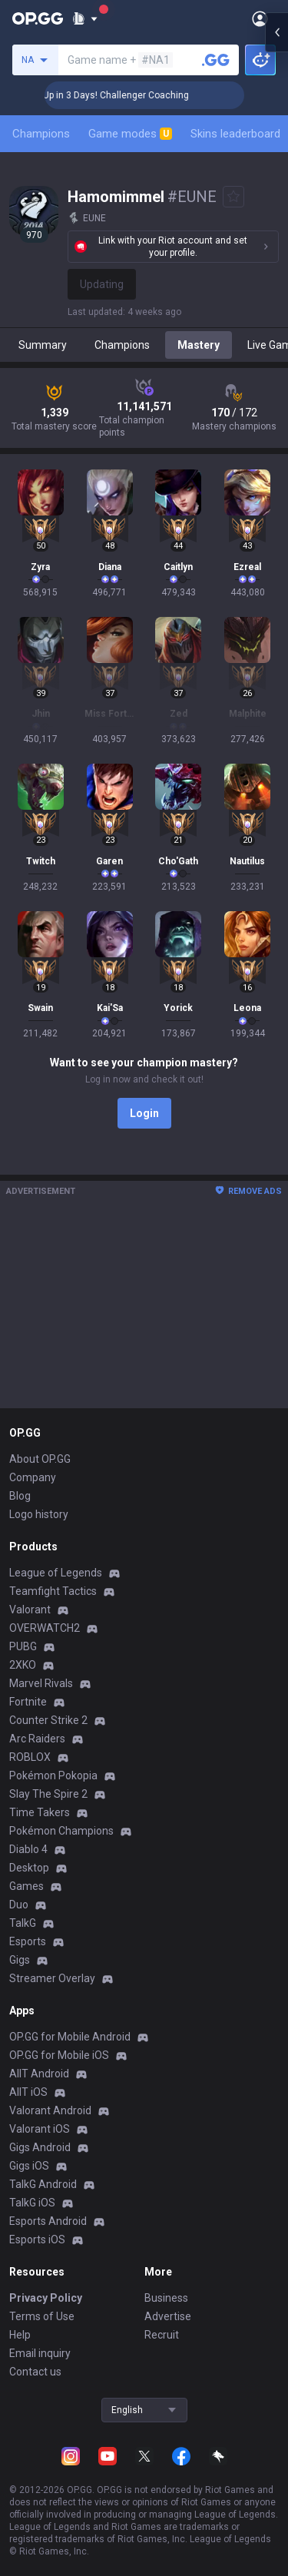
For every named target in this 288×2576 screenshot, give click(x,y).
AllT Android (39, 2073)
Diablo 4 (28, 1849)
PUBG (23, 1646)
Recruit (161, 2335)
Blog (20, 1496)
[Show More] (85, 18)
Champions (41, 134)
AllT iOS (28, 2092)
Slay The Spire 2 (48, 1794)
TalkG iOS (32, 2202)
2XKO (22, 1665)
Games (26, 1886)
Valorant (30, 1609)
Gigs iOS (29, 2166)
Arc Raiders (37, 1738)
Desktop (29, 1868)
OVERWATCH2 (44, 1628)
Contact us (35, 2371)
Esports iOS (37, 2239)
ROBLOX (30, 1757)
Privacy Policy (45, 2298)
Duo (18, 1904)
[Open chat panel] (276, 277)
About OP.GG (40, 1459)
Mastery (198, 345)
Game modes (130, 134)
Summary (42, 345)
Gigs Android (40, 2147)
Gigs (19, 1960)
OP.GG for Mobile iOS (59, 2055)
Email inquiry (40, 2353)
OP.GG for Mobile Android (70, 2037)
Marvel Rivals (41, 1683)
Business (166, 2298)
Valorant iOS (39, 2129)
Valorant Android (50, 2110)
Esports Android (48, 2221)
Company (32, 1477)
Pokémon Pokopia (53, 1775)
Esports (27, 1941)
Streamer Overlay (52, 1978)
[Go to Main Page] (37, 18)
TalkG (22, 1923)
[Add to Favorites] (233, 196)
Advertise (167, 2316)
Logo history (38, 1514)
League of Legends (55, 1572)
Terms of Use (41, 2316)
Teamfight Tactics (53, 1591)
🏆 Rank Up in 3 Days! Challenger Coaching (143, 95)
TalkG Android (43, 2184)
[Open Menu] (260, 18)
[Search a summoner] (216, 60)
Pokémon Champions (61, 1831)
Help (20, 2335)
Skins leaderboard (235, 134)
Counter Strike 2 (48, 1720)
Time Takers (39, 1812)
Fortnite (28, 1702)
